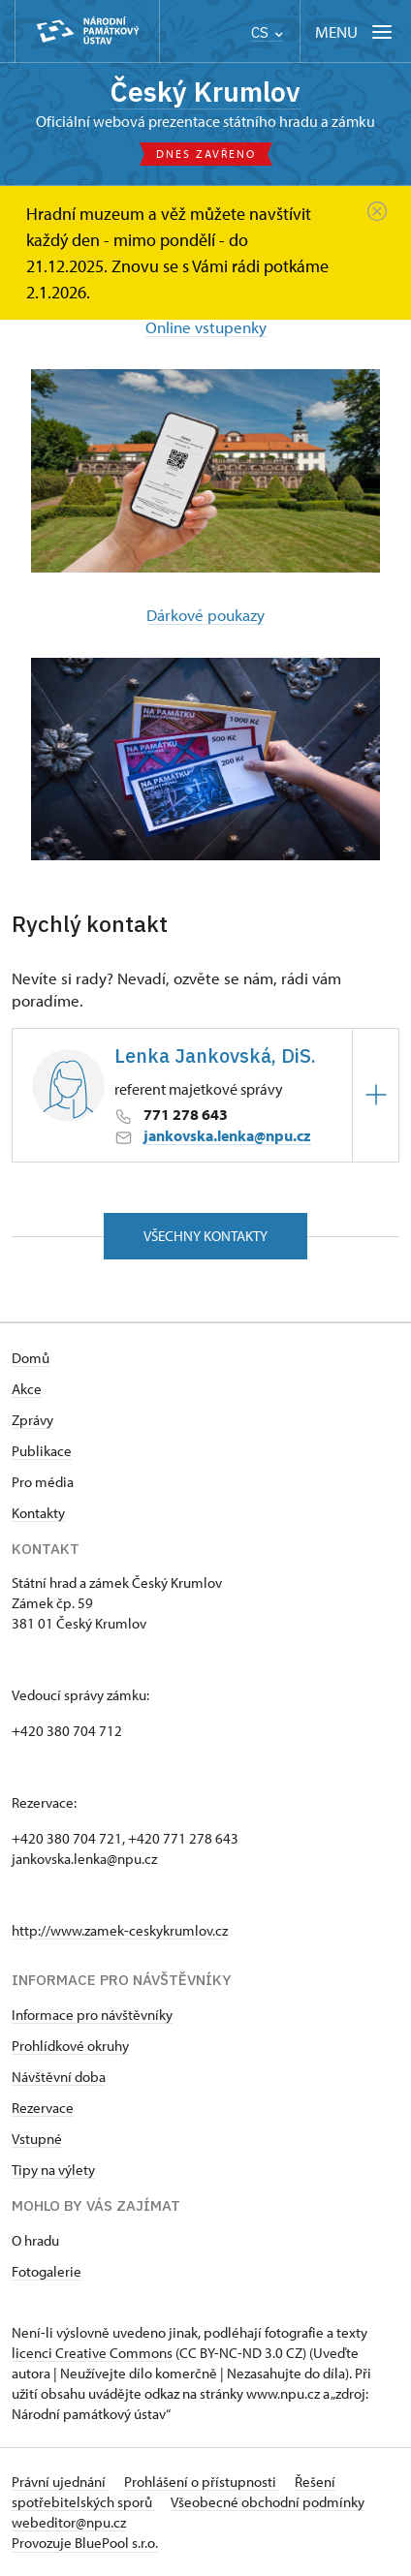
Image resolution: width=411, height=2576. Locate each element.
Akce (27, 1389)
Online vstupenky (206, 327)
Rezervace (43, 2107)
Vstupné (37, 2138)
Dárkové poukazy (205, 615)
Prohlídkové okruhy (70, 2045)
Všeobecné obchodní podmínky (267, 2502)
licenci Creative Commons (92, 2352)
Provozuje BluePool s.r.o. (85, 2542)
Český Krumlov (205, 91)
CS (267, 32)
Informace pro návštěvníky (92, 2014)
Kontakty (38, 1513)
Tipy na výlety (53, 2169)
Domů (30, 1358)
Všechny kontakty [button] (205, 1235)
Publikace (42, 1451)
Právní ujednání (60, 2481)
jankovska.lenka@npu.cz (227, 1135)
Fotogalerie (46, 2271)
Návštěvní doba (59, 2076)
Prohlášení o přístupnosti (201, 2481)
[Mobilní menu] (355, 31)
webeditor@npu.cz (69, 2522)
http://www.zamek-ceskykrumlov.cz (120, 1930)
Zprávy (32, 1420)
